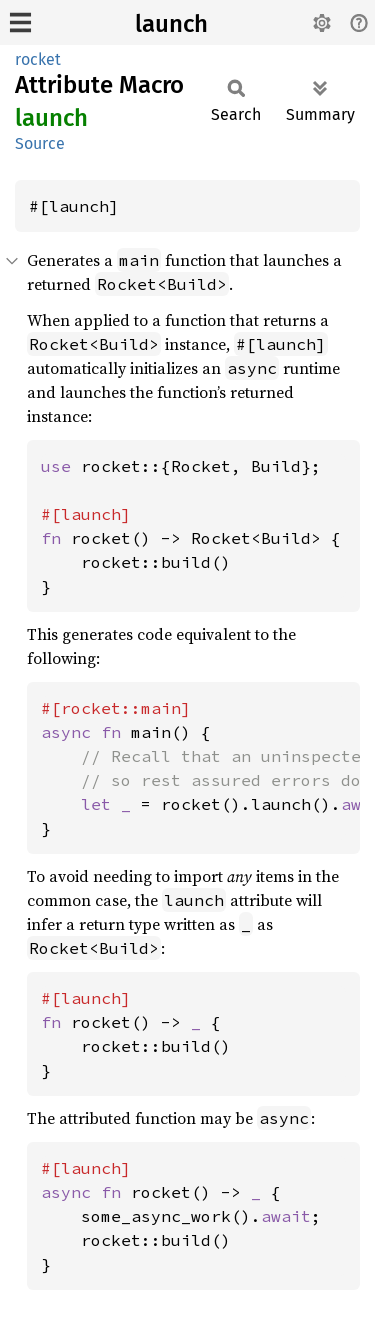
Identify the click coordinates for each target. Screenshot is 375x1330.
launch (171, 24)
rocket (38, 59)
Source (40, 143)
